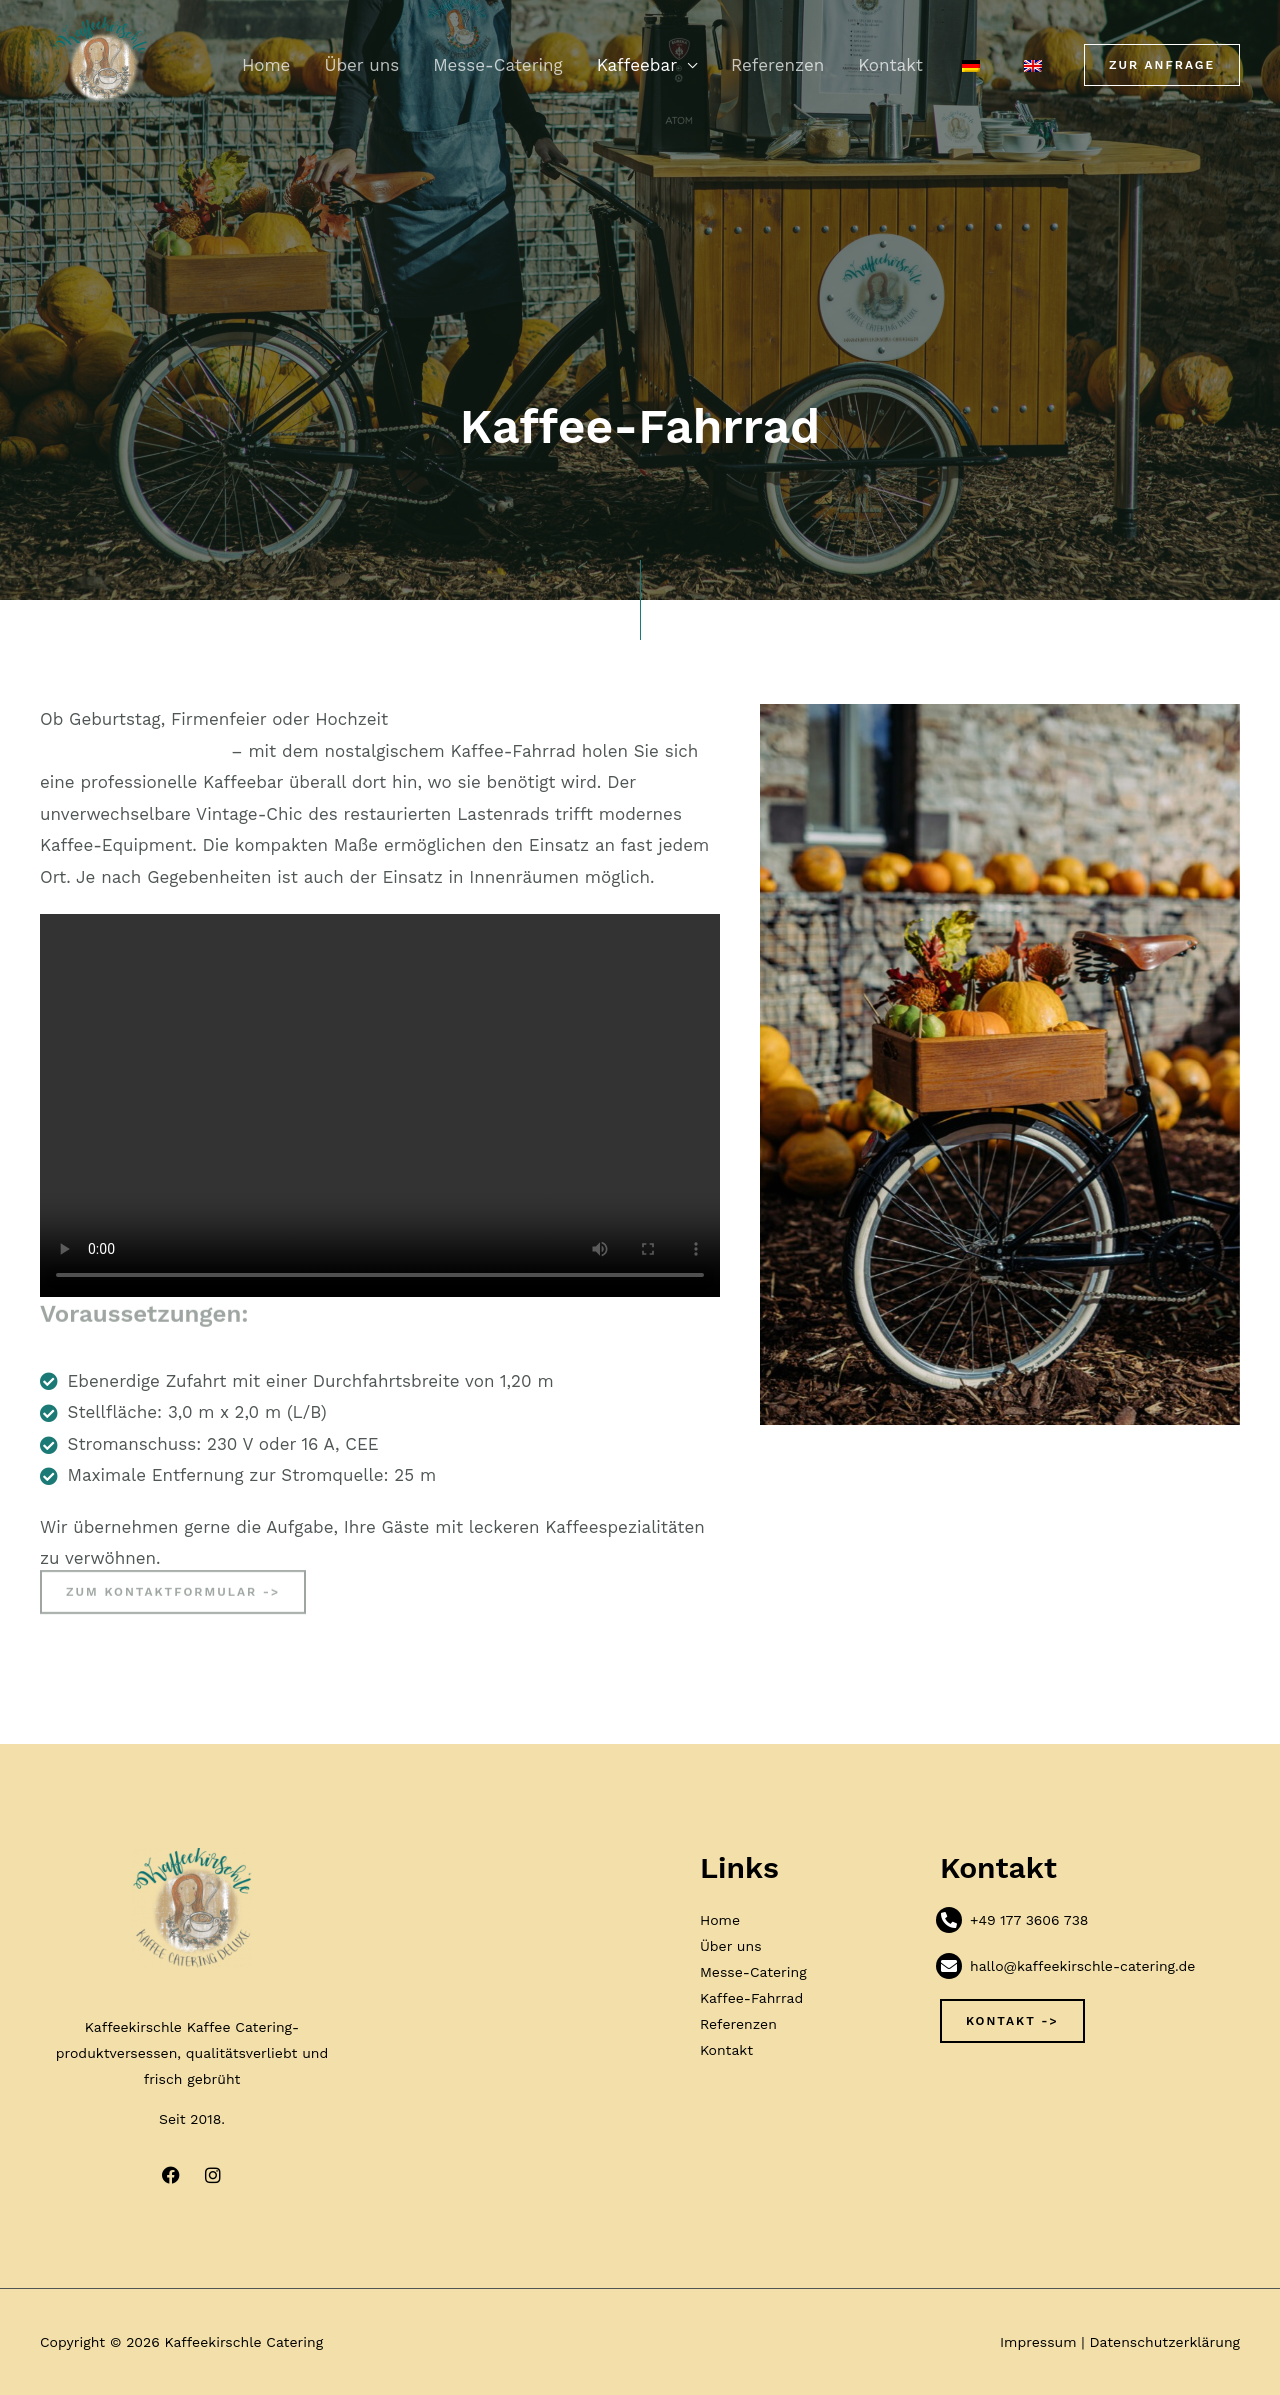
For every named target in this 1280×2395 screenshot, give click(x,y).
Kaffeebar (637, 65)
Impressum (1038, 2342)
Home (266, 65)
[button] (1162, 65)
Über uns (361, 65)
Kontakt (890, 65)
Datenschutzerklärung (1165, 2342)
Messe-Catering (498, 65)
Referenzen (777, 65)
